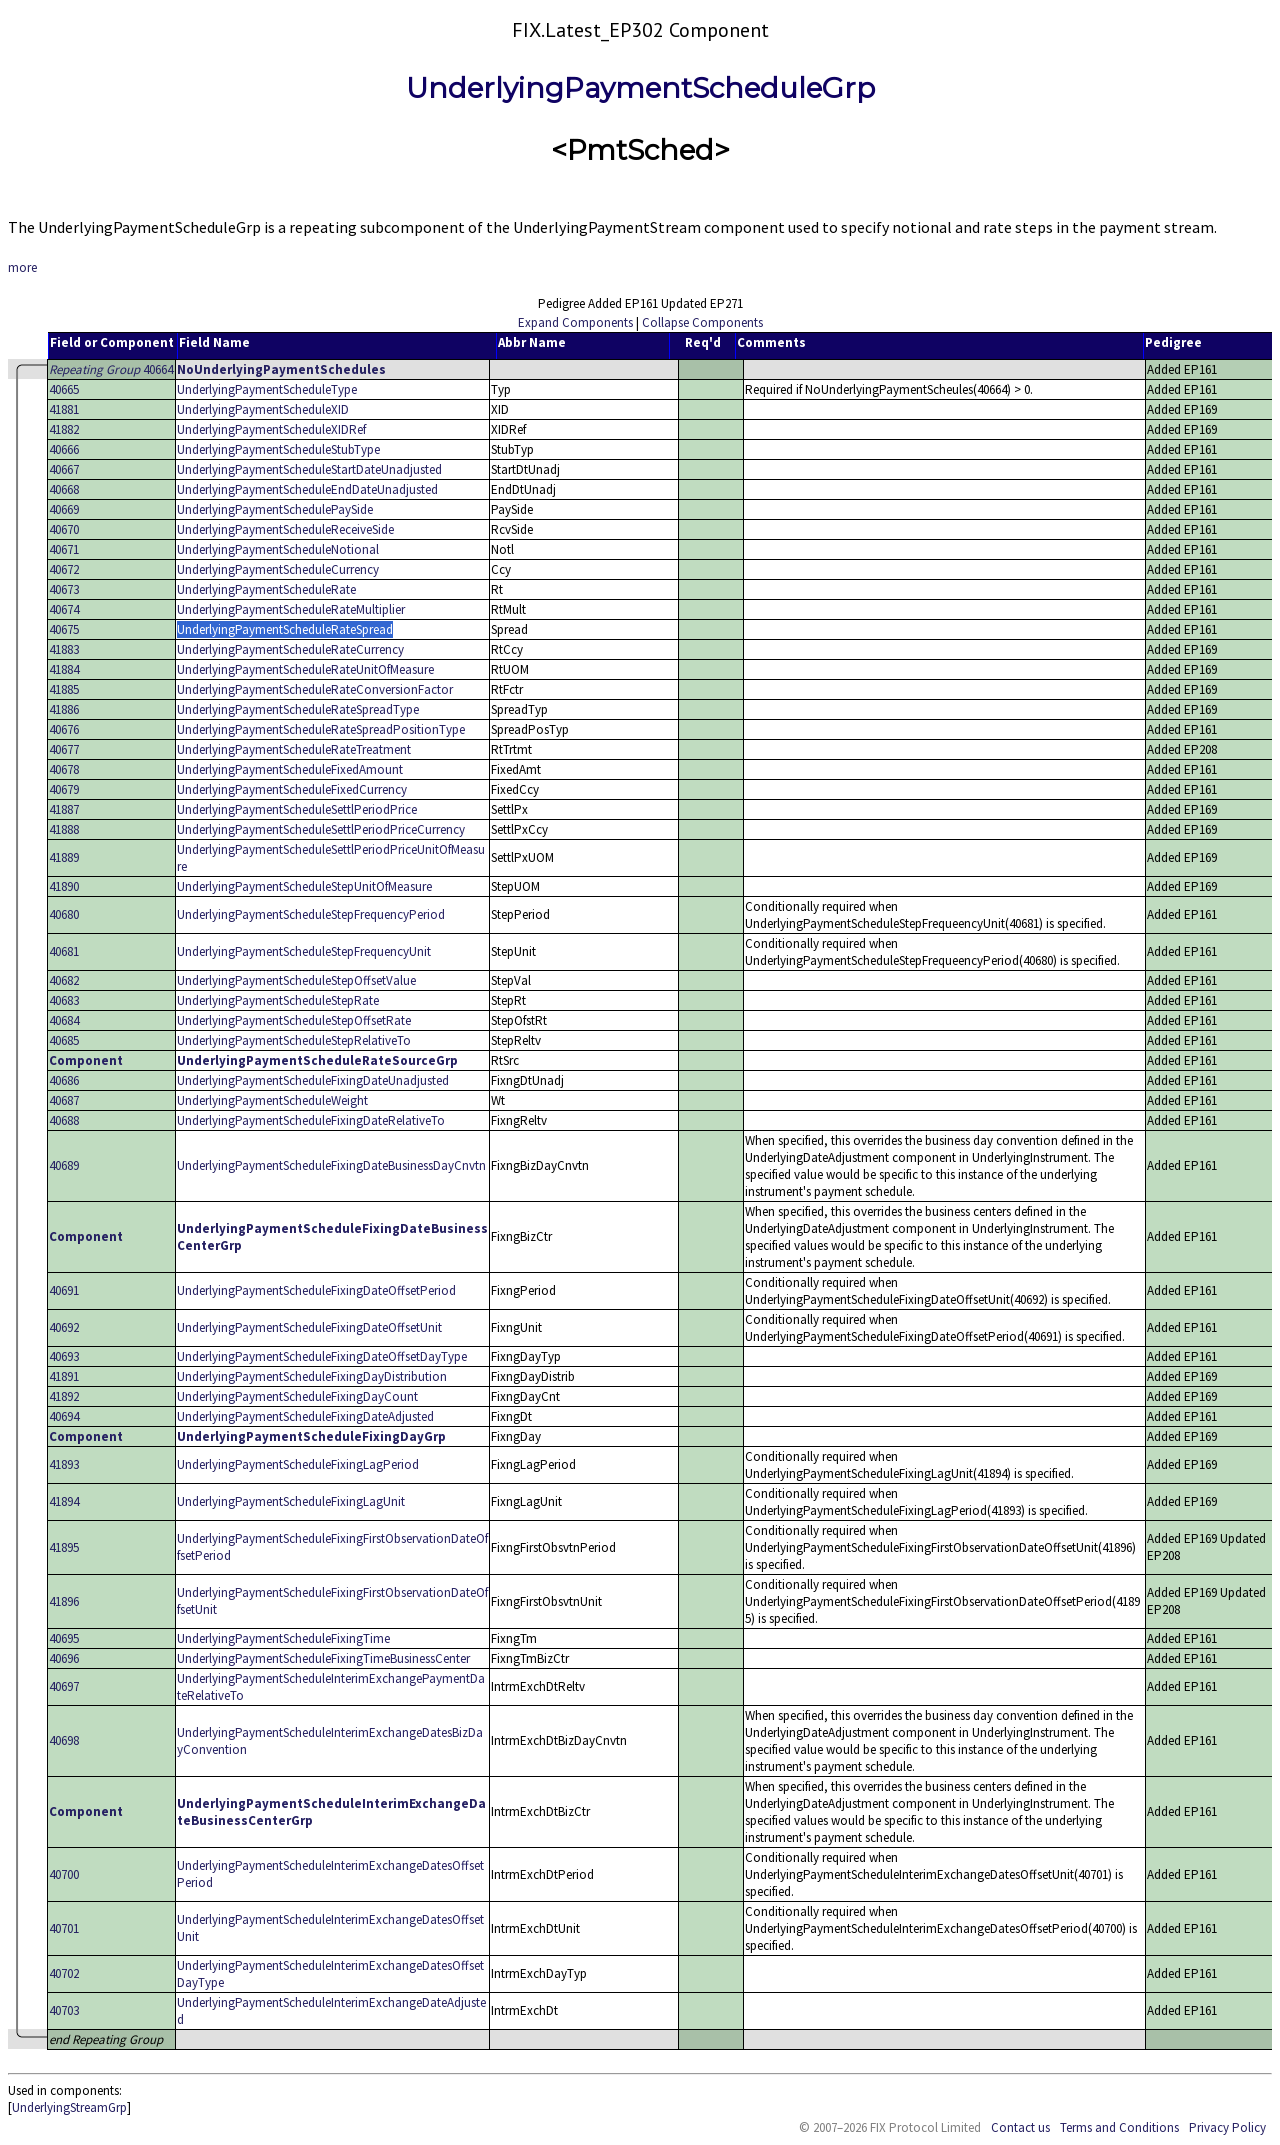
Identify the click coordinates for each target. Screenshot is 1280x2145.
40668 (64, 489)
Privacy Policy (1227, 2127)
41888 (64, 829)
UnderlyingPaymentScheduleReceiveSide (285, 529)
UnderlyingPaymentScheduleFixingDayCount (297, 1396)
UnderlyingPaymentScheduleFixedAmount (290, 769)
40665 (64, 389)
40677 (64, 749)
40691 (64, 1290)
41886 (64, 709)
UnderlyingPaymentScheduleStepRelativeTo (294, 1040)
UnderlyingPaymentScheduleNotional (278, 549)
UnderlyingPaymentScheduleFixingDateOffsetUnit (309, 1327)
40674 (64, 609)
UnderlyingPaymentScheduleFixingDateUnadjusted (313, 1080)
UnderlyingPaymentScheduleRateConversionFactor (315, 689)
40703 (64, 2010)
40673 (64, 589)
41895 (64, 1547)
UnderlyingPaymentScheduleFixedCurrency (292, 789)
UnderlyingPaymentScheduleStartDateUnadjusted (309, 469)
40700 (64, 1874)
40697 (64, 1686)
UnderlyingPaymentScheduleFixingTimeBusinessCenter (323, 1658)
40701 (64, 1928)
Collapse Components (702, 322)
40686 (64, 1080)
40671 (64, 549)
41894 (64, 1501)
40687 (64, 1100)
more (22, 267)
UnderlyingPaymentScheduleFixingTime (283, 1638)
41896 (64, 1601)
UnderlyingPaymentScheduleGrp (640, 88)
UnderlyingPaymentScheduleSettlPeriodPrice (297, 809)
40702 (64, 1973)
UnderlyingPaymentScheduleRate (266, 589)
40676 (64, 729)
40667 (64, 469)
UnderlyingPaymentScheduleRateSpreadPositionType (321, 729)
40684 (64, 1020)
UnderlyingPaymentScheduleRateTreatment (294, 749)
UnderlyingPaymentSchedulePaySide (275, 509)
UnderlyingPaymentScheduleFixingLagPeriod (298, 1464)
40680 (64, 914)
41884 (64, 669)
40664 (111, 369)
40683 (64, 1000)
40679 (64, 789)
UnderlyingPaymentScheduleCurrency (278, 569)
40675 (64, 629)
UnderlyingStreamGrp (69, 2107)
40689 (64, 1165)
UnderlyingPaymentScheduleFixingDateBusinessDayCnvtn (331, 1165)
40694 (64, 1416)
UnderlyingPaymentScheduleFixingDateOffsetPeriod (316, 1290)
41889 (64, 857)
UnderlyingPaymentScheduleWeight (272, 1100)
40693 (64, 1356)
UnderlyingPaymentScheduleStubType (278, 449)
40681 (64, 951)
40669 (64, 509)
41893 (64, 1464)
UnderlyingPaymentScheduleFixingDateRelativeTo (311, 1120)
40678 (64, 769)
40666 (64, 449)
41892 (64, 1396)
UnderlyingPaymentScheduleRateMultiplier (291, 609)
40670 (64, 529)
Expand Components (575, 322)
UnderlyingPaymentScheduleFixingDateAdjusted (305, 1416)
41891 (64, 1376)
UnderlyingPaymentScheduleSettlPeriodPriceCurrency (321, 829)
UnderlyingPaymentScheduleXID (263, 409)
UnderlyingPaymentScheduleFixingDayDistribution (312, 1376)
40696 (64, 1658)
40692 (64, 1327)
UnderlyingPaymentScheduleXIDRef (271, 429)
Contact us (1020, 2127)
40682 (64, 980)
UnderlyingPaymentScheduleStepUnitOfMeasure (304, 886)
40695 (64, 1638)
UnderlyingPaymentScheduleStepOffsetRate (294, 1020)
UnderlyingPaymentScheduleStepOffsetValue (296, 980)
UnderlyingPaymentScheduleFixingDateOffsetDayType (322, 1356)
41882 (64, 429)
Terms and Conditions (1119, 2127)
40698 (64, 1740)
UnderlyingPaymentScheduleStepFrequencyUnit (304, 951)
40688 (64, 1120)
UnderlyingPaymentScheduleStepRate (278, 1000)
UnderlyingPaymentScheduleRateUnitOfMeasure (305, 669)
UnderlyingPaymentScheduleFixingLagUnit (291, 1501)
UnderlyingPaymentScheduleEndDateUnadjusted (307, 489)
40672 (64, 569)
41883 (64, 649)
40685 (64, 1040)
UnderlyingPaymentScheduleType (267, 389)
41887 (64, 809)
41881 (64, 409)
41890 (64, 886)
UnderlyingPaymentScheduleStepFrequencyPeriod (311, 914)
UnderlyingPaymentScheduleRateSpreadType (298, 709)
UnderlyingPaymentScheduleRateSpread (285, 629)
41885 (64, 689)
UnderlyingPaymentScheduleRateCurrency (290, 649)
